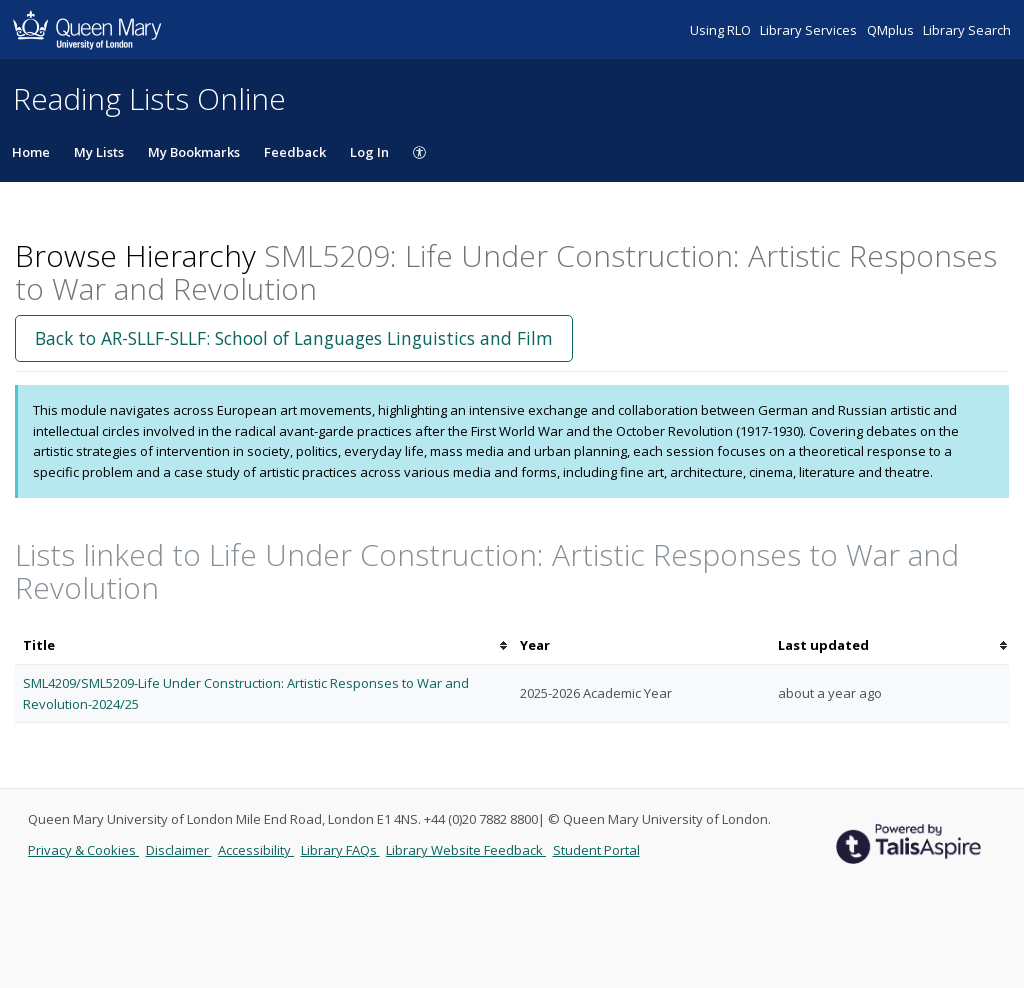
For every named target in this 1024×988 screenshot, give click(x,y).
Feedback (295, 152)
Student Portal (596, 850)
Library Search (967, 30)
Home (31, 152)
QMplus (892, 30)
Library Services (810, 30)
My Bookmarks (194, 152)
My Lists (99, 152)
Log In (369, 152)
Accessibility (256, 850)
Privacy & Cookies (83, 850)
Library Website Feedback (466, 850)
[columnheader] (263, 645)
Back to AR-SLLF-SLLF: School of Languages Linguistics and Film (294, 338)
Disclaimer (179, 850)
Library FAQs (340, 850)
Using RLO (722, 30)
